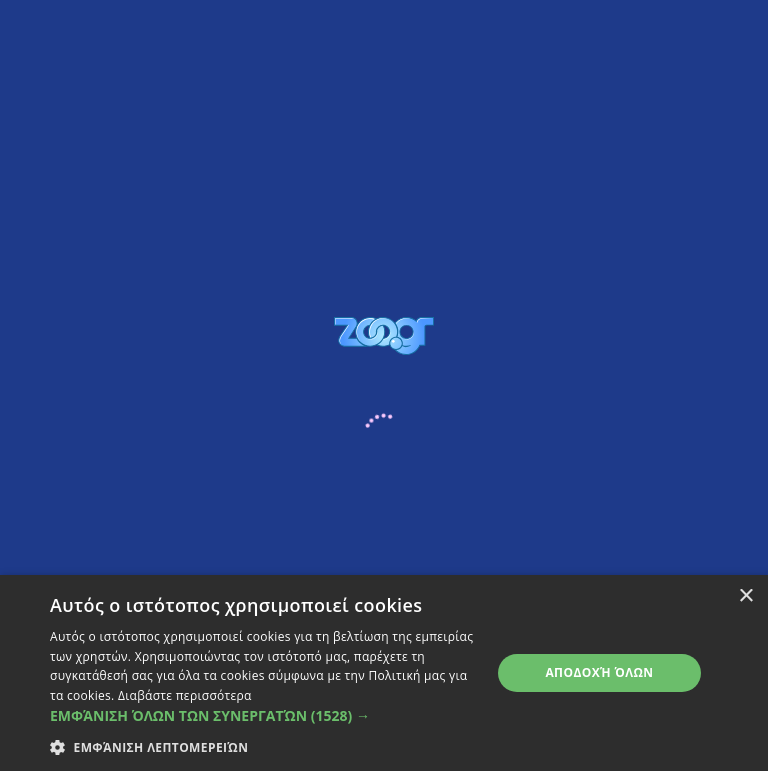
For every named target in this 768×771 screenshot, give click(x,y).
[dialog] (384, 673)
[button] (264, 715)
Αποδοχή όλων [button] (599, 672)
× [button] (745, 596)
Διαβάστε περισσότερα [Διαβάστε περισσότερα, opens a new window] (185, 695)
